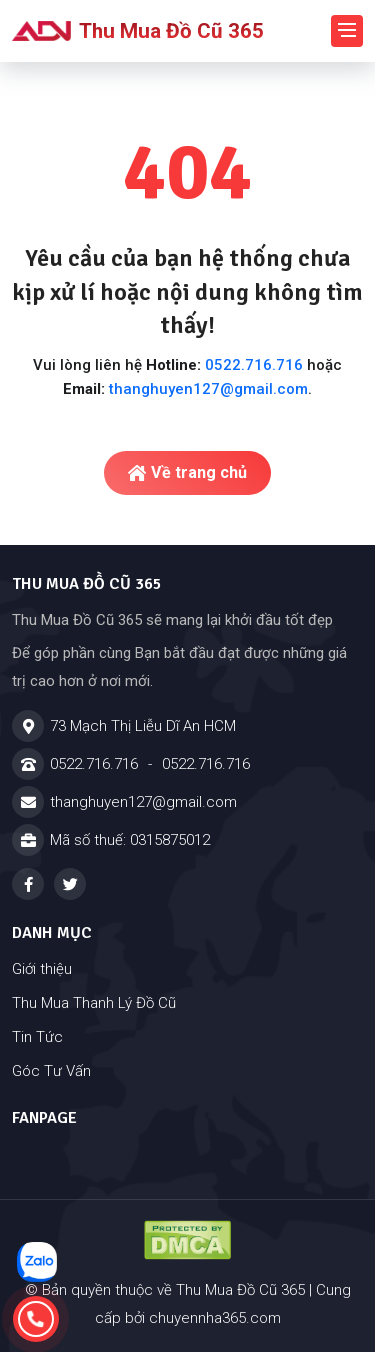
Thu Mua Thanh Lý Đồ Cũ (94, 1003)
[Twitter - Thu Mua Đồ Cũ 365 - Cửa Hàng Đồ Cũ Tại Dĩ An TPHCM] (70, 884)
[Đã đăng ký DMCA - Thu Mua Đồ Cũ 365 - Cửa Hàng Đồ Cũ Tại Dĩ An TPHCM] (187, 1240)
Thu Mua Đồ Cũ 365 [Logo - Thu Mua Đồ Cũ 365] (138, 31)
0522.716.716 (254, 365)
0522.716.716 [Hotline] (94, 764)
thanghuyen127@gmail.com (208, 389)
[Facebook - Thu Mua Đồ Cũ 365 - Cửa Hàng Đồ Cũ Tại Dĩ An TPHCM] (28, 884)
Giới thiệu (42, 969)
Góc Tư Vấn (51, 1071)
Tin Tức (37, 1037)
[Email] (187, 802)
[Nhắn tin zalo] (37, 1262)
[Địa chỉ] (187, 726)
